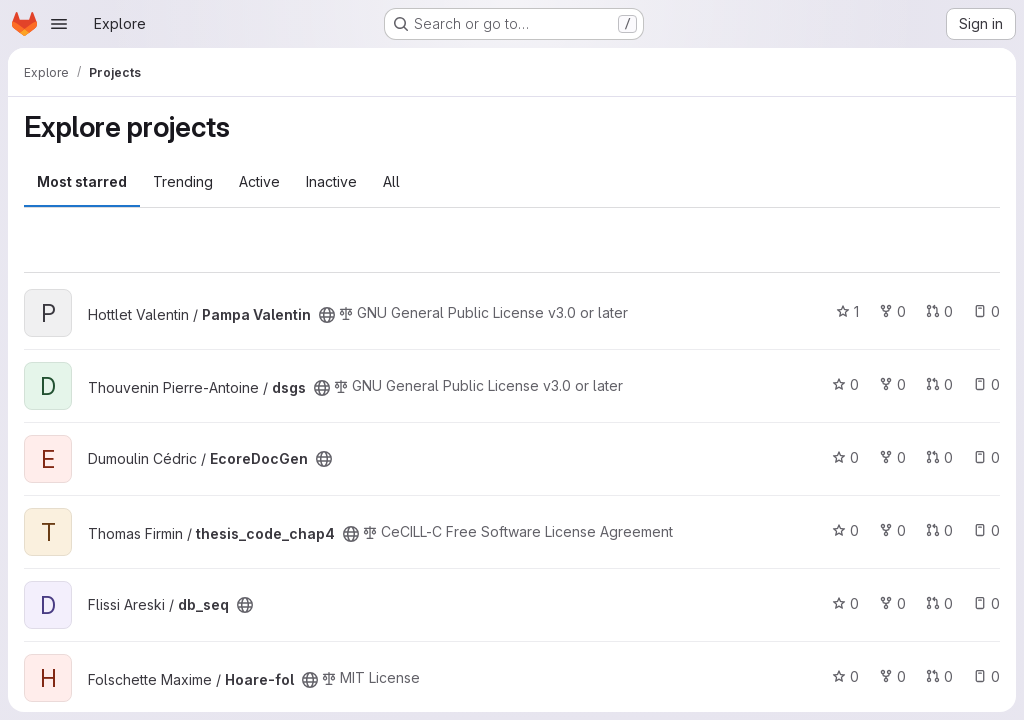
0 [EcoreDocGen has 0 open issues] (986, 457)
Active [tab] (259, 181)
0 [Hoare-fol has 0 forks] (892, 676)
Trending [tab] (183, 181)
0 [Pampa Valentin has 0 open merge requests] (939, 311)
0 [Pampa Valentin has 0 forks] (892, 311)
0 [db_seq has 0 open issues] (986, 603)
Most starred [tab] (82, 181)
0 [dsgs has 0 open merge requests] (939, 384)
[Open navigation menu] (59, 24)
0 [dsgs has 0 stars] (845, 384)
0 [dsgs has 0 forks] (892, 384)
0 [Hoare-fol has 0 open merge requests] (939, 676)
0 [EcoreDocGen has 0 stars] (845, 457)
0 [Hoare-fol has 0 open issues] (986, 676)
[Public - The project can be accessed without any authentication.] (327, 315)
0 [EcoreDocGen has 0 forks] (892, 457)
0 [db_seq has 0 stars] (845, 603)
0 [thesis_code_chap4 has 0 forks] (892, 530)
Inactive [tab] (331, 181)
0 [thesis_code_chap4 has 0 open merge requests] (939, 530)
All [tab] (391, 181)
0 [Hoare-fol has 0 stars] (845, 676)
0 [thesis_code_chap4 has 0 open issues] (986, 530)
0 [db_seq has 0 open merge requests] (939, 603)
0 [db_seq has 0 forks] (892, 603)
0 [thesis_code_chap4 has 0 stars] (845, 530)
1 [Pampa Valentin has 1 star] (847, 311)
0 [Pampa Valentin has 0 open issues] (986, 311)
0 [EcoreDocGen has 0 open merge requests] (939, 457)
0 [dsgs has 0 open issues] (986, 384)
